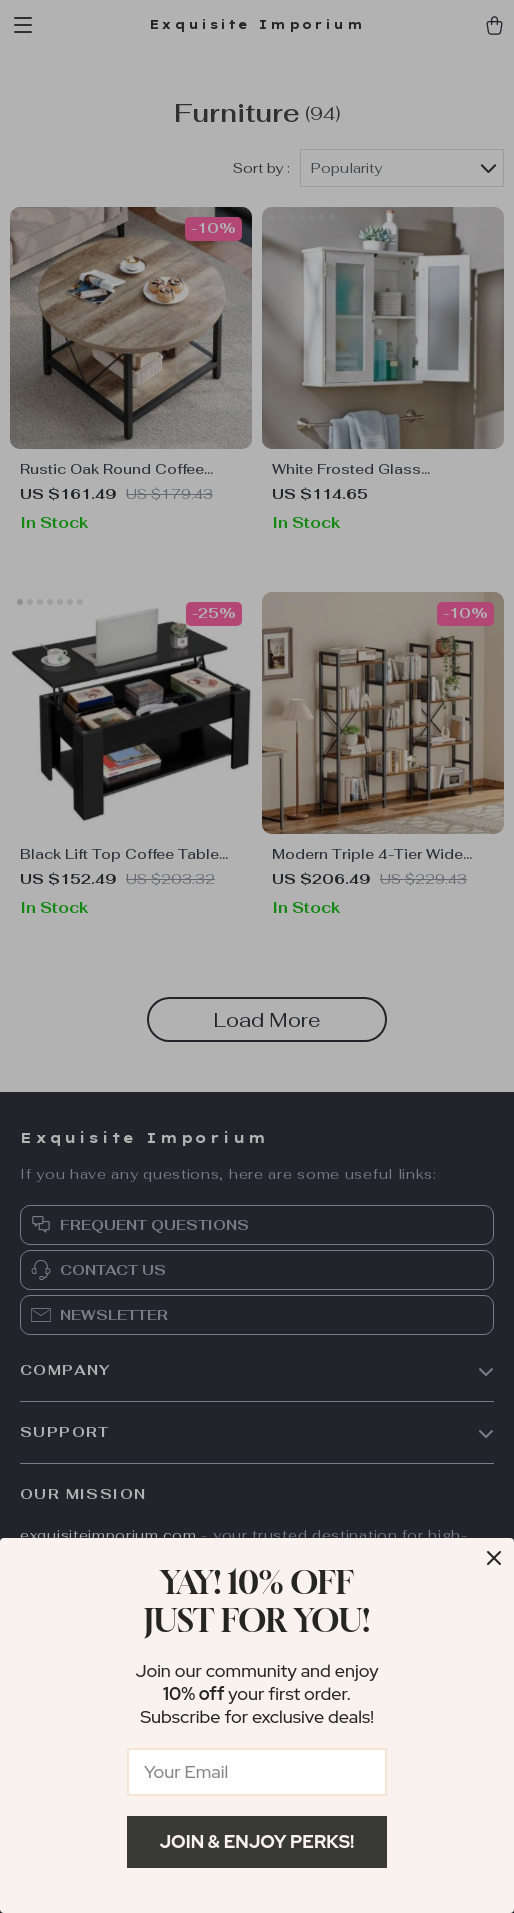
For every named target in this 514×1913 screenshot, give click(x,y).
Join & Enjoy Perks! (257, 1841)
